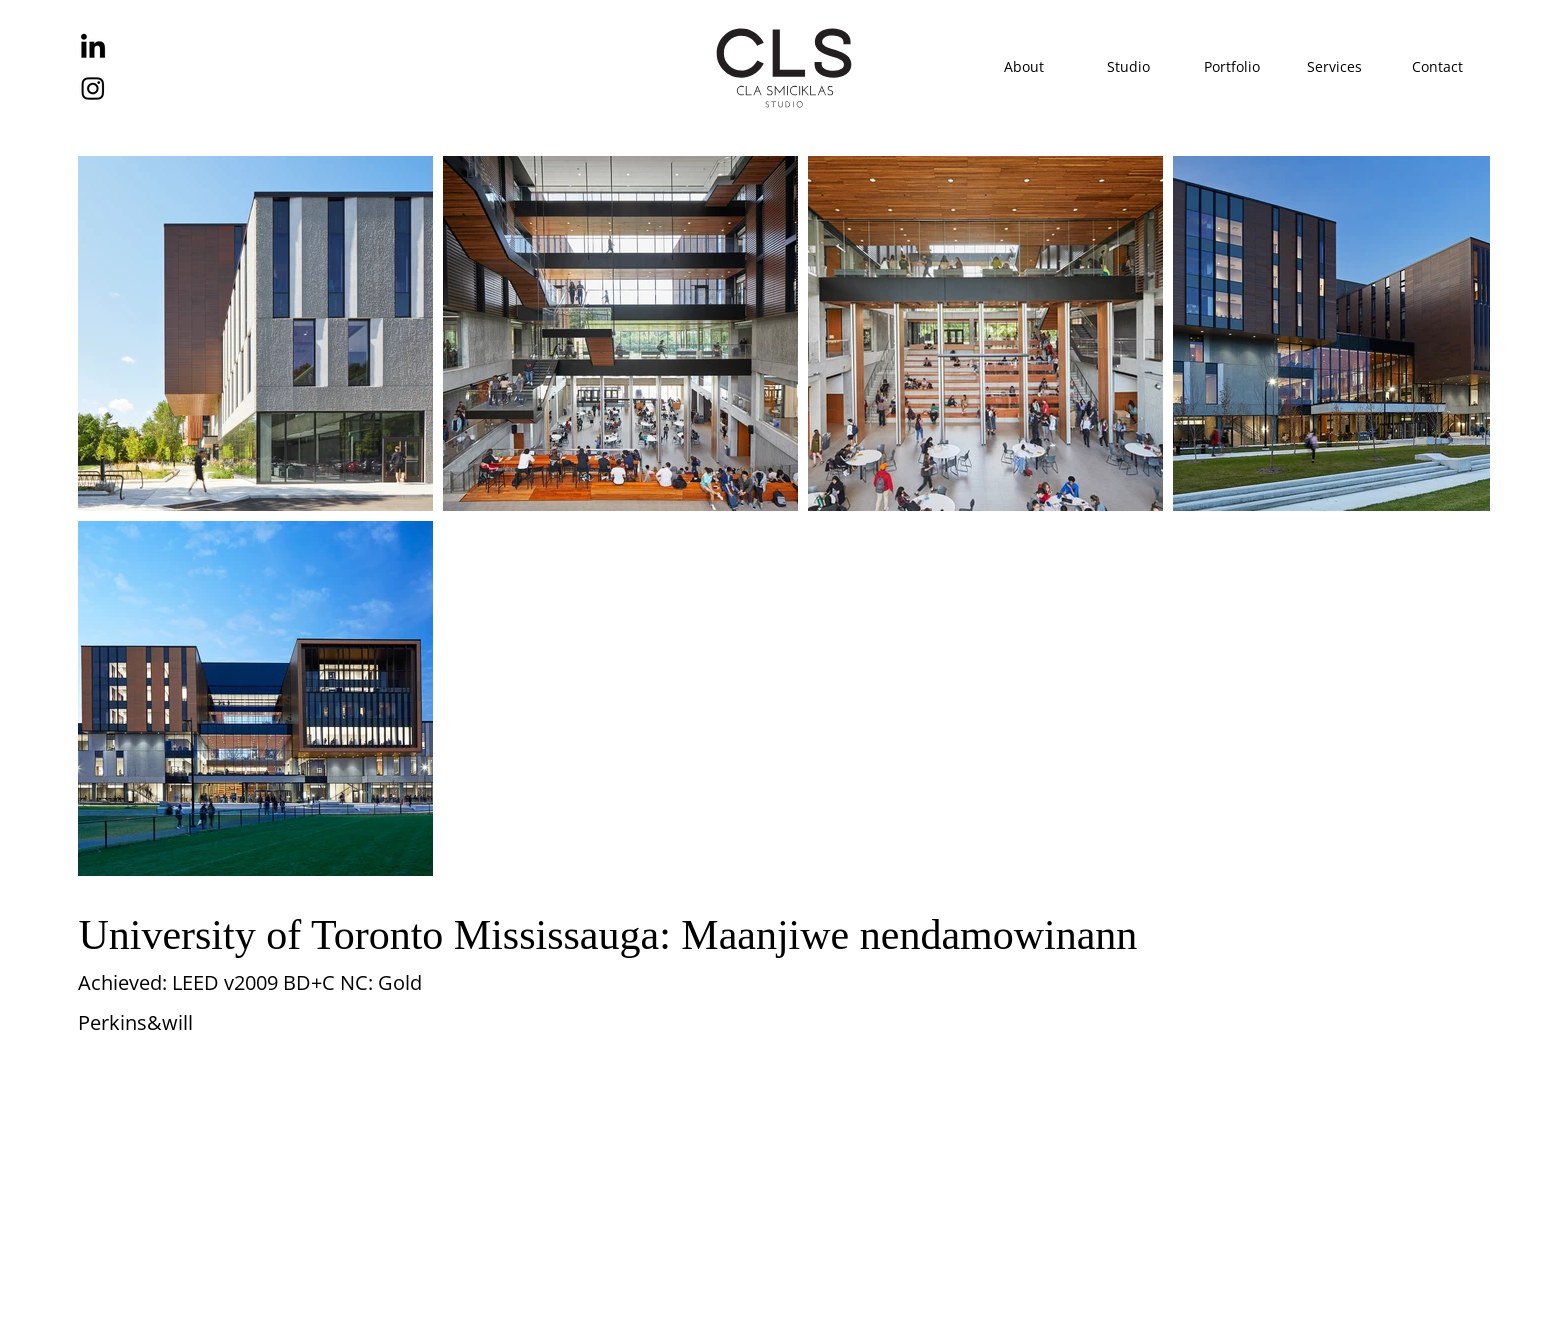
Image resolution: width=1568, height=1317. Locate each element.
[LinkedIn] (93, 48)
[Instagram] (93, 88)
